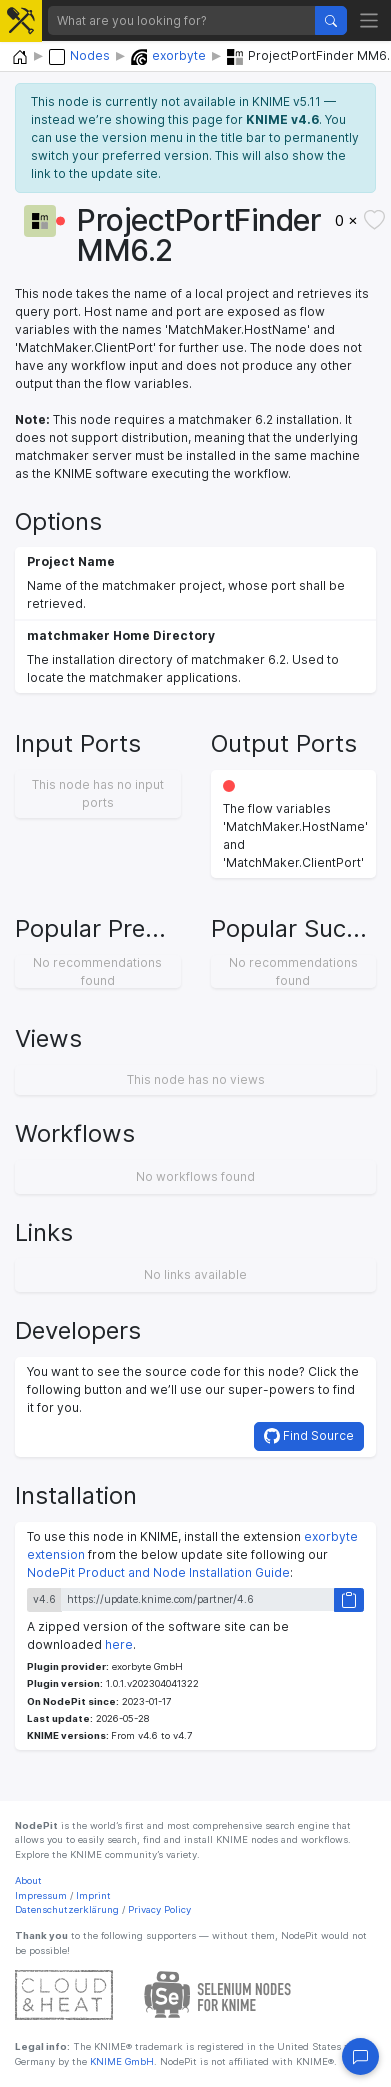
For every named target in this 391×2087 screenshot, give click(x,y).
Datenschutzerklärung (67, 1909)
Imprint (93, 1895)
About (28, 1880)
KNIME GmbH (120, 2061)
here (119, 1644)
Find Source (309, 1436)
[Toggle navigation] (369, 20)
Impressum (41, 1895)
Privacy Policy (159, 1909)
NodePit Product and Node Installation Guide (158, 1572)
